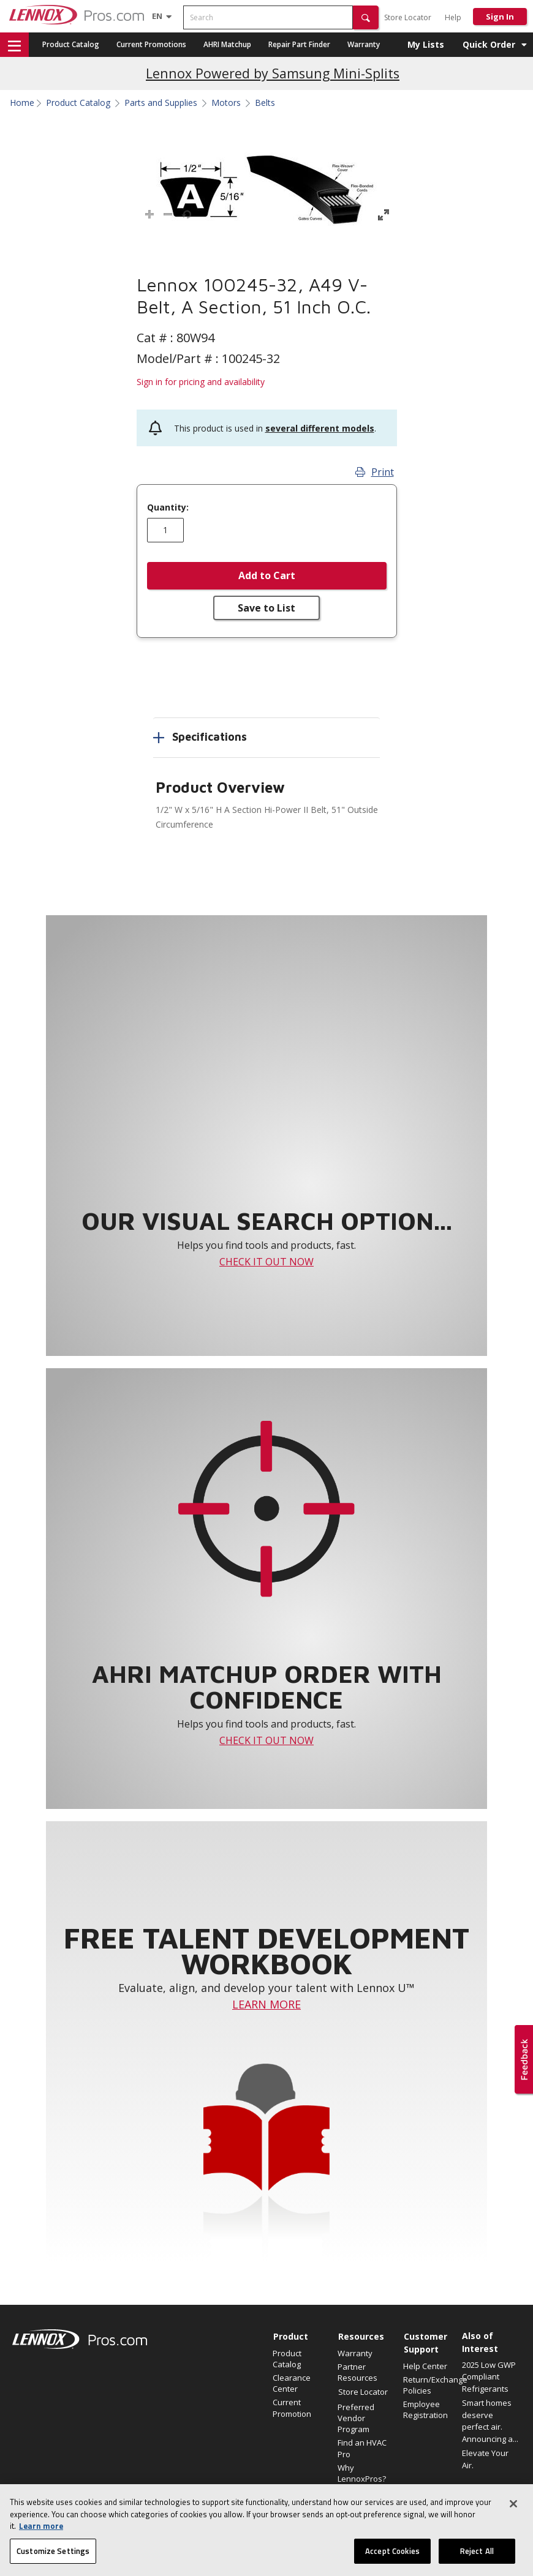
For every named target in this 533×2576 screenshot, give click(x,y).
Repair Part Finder (299, 44)
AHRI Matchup (227, 44)
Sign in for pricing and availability (201, 382)
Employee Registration (425, 2409)
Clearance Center (292, 2383)
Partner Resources (357, 2372)
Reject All (477, 2562)
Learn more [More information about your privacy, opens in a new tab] (41, 2537)
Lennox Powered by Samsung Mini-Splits (272, 73)
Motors (226, 102)
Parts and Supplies (160, 102)
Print (374, 472)
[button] (366, 17)
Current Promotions (151, 44)
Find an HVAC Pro (362, 2448)
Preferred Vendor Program (356, 2418)
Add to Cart (266, 575)
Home (22, 102)
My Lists (425, 44)
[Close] (513, 2515)
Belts (265, 102)
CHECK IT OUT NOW (266, 1262)
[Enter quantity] (165, 530)
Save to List (266, 608)
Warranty (363, 44)
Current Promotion (292, 2408)
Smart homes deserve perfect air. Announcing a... (490, 2420)
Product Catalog (70, 44)
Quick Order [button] (489, 44)
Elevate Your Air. (485, 2459)
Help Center (425, 2366)
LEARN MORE (266, 2004)
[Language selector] (157, 16)
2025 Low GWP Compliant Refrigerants (489, 2376)
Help (453, 17)
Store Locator (407, 17)
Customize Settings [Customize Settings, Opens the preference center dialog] (53, 2562)
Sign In (500, 16)
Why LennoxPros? (362, 2473)
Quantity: (168, 507)
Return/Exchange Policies (429, 2385)
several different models (319, 428)
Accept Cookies (392, 2562)
